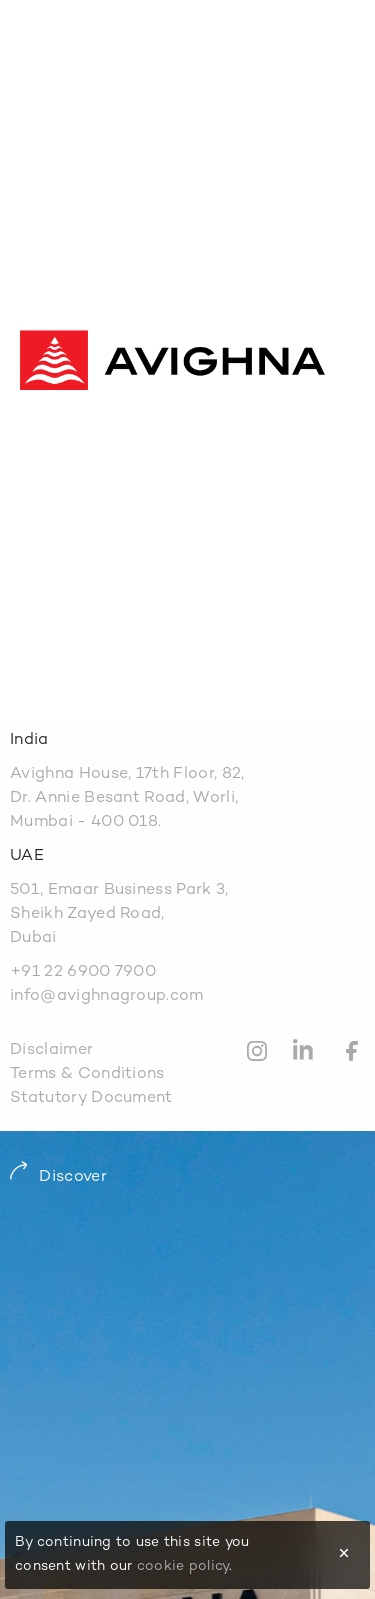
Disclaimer (51, 1050)
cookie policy (183, 1566)
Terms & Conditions (87, 1074)
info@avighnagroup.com (107, 996)
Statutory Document (91, 1098)
